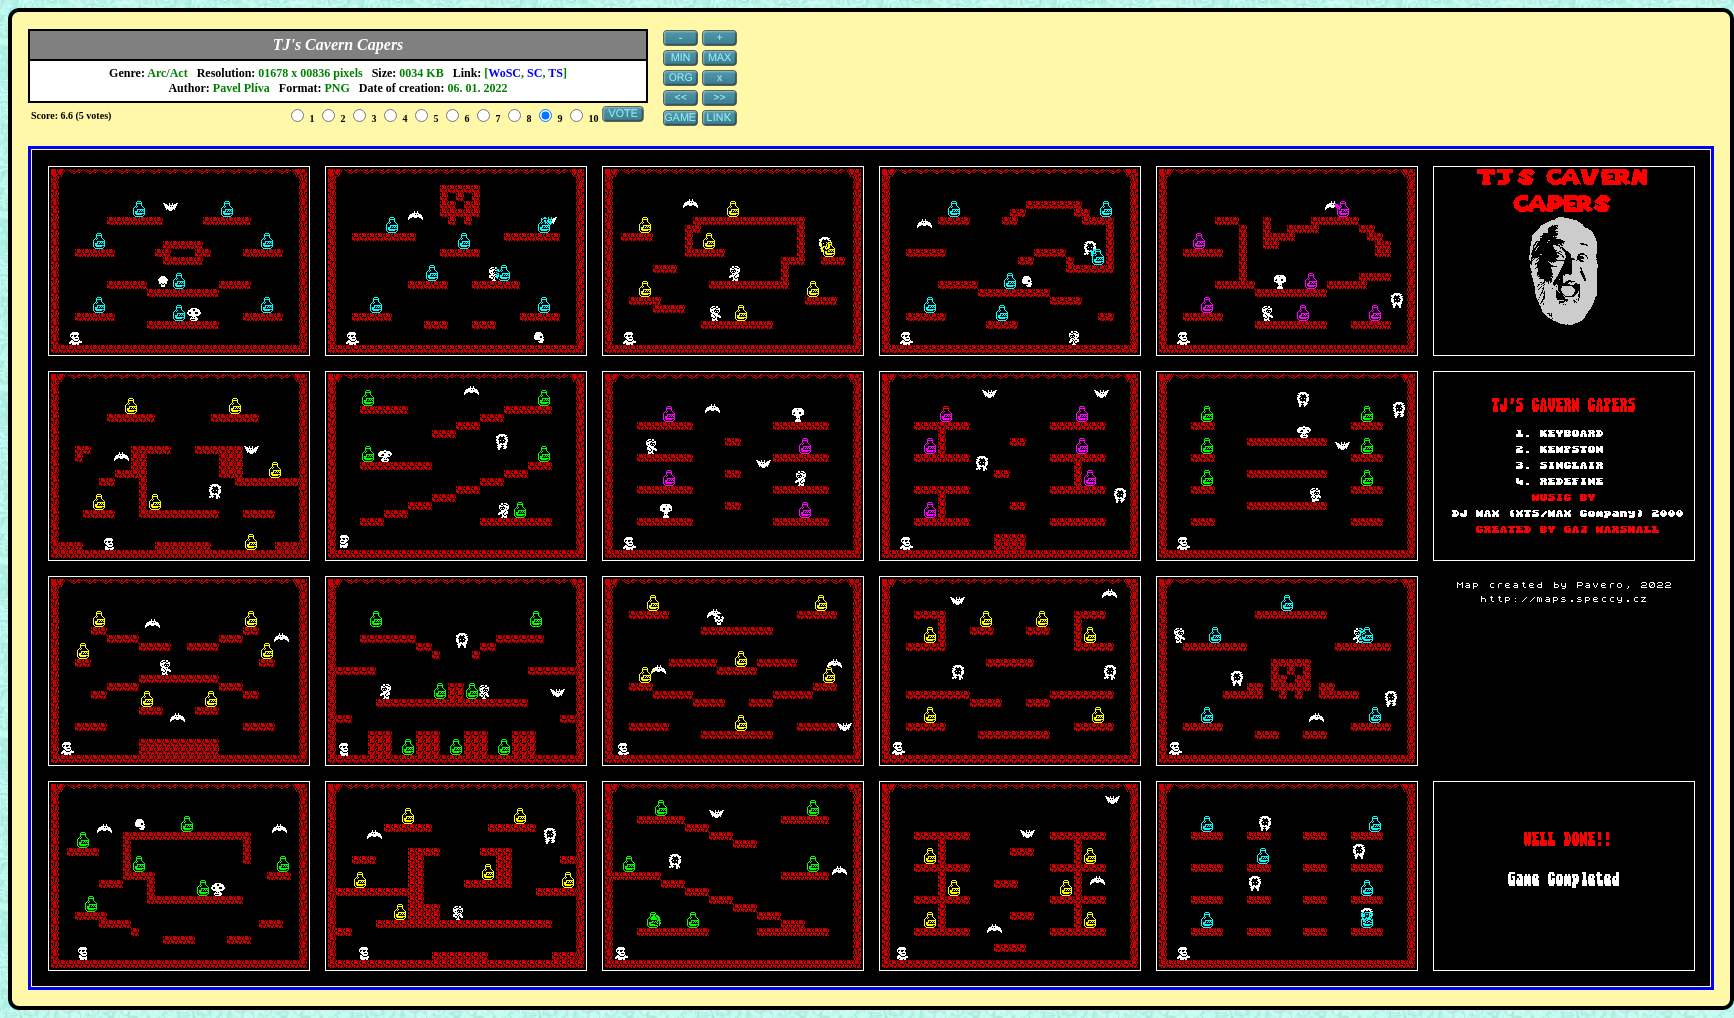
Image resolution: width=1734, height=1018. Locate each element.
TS (555, 73)
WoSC (504, 73)
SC (534, 73)
